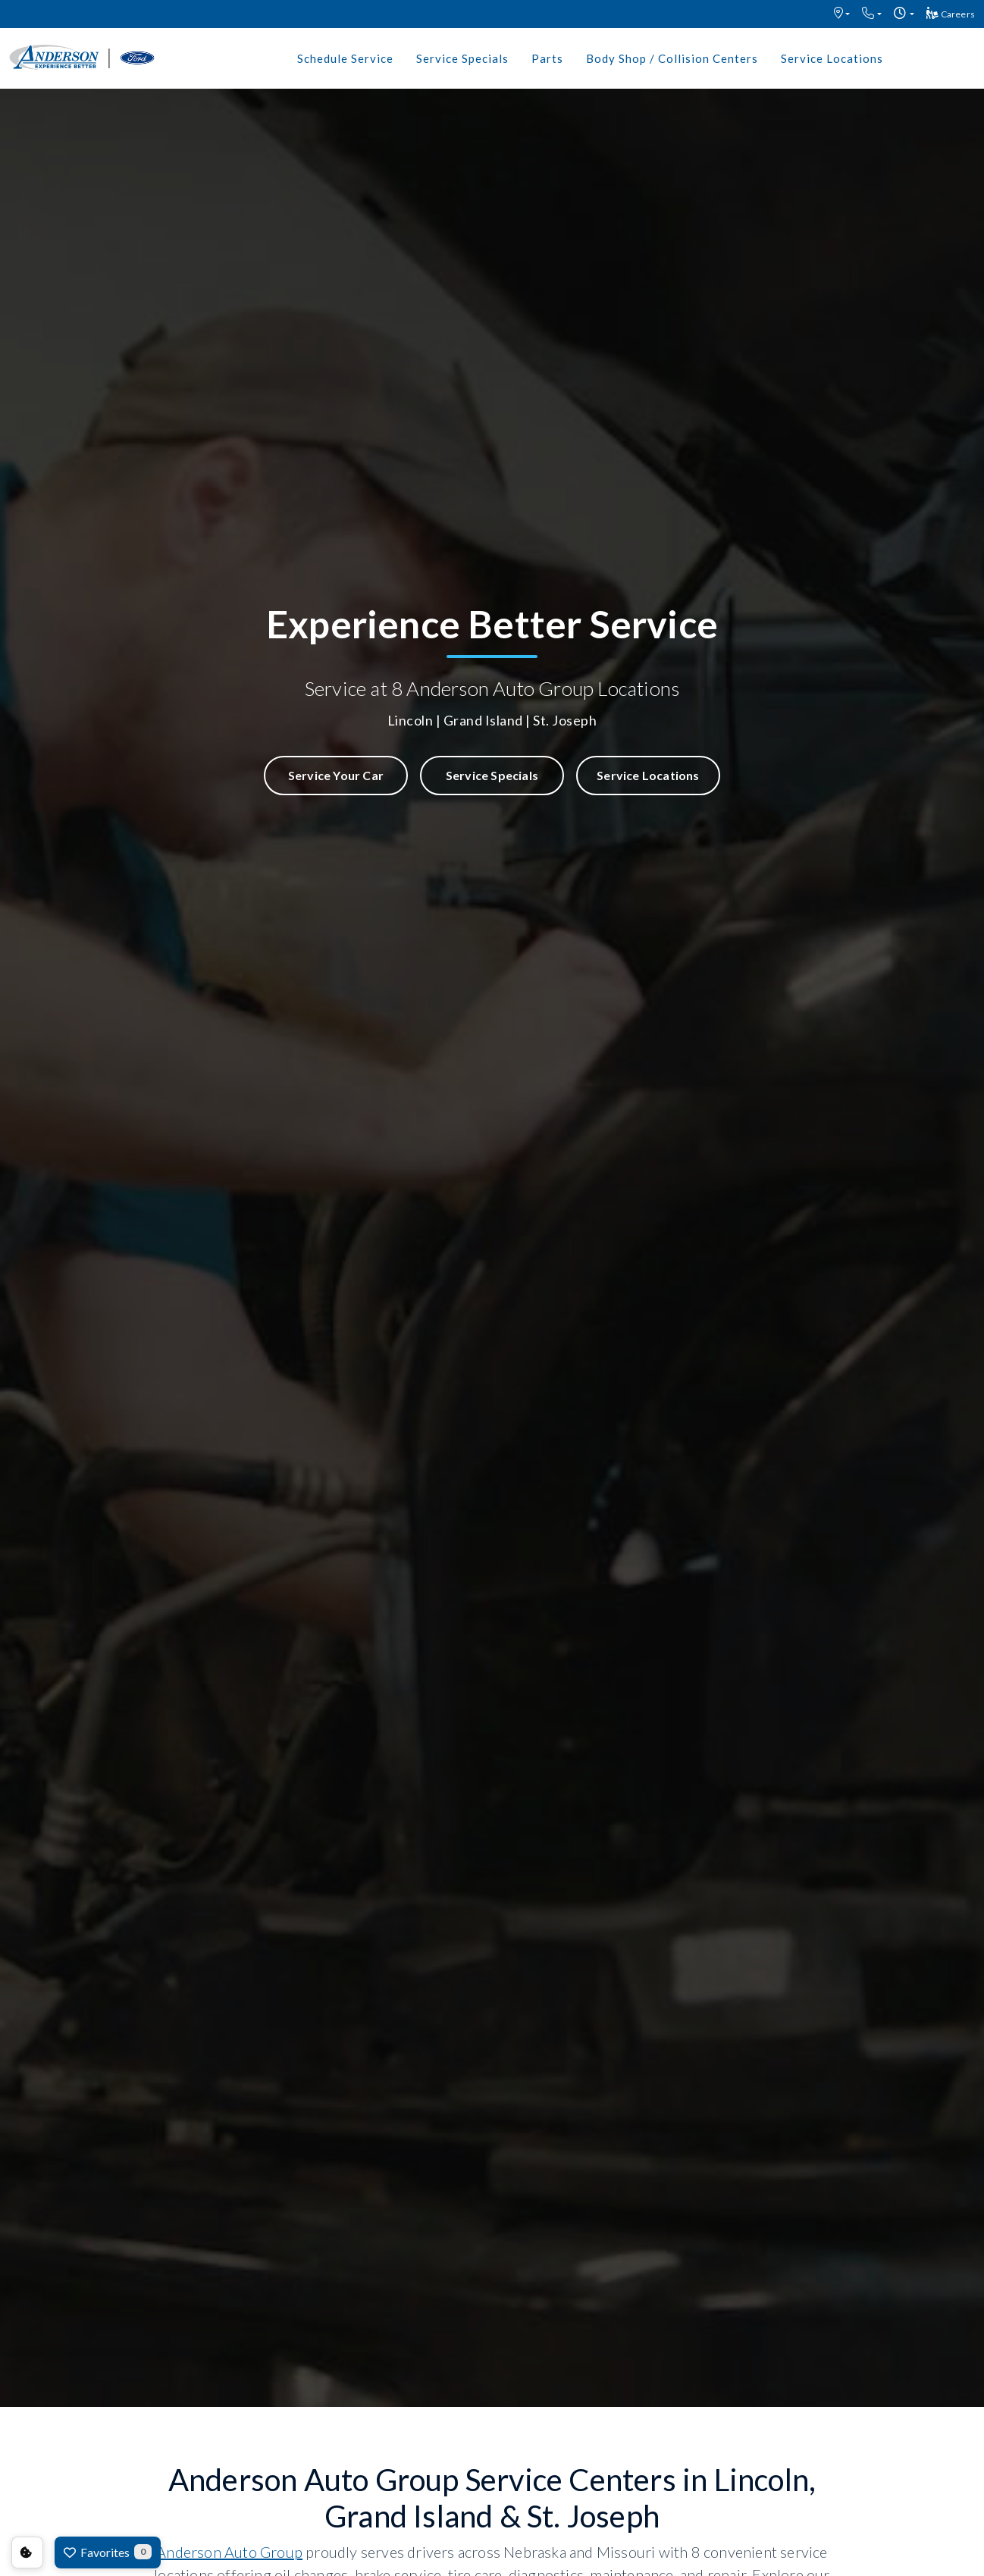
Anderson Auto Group (229, 2552)
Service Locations (832, 58)
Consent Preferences (27, 2552)
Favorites (108, 2551)
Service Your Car (336, 775)
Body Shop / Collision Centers (672, 58)
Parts (547, 58)
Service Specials (462, 58)
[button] (842, 14)
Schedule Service (345, 58)
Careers (950, 13)
